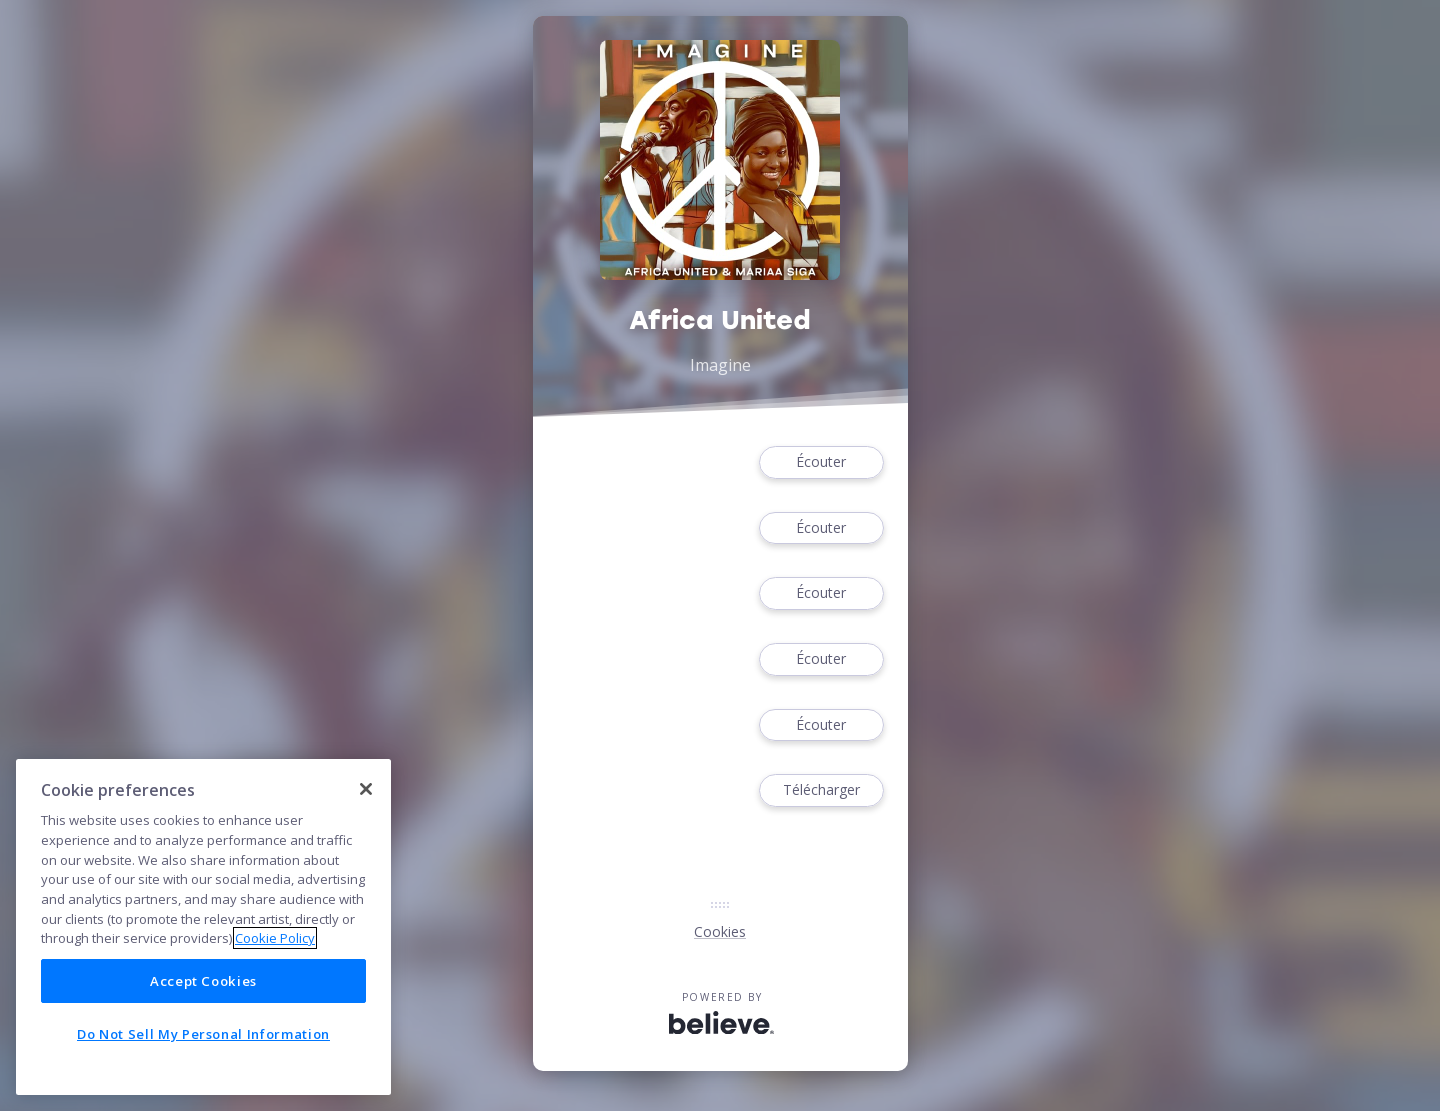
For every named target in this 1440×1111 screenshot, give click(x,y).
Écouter (821, 462)
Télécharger (821, 790)
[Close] (366, 789)
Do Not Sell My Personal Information (203, 1034)
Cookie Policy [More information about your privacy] (275, 938)
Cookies (720, 931)
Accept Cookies (203, 981)
